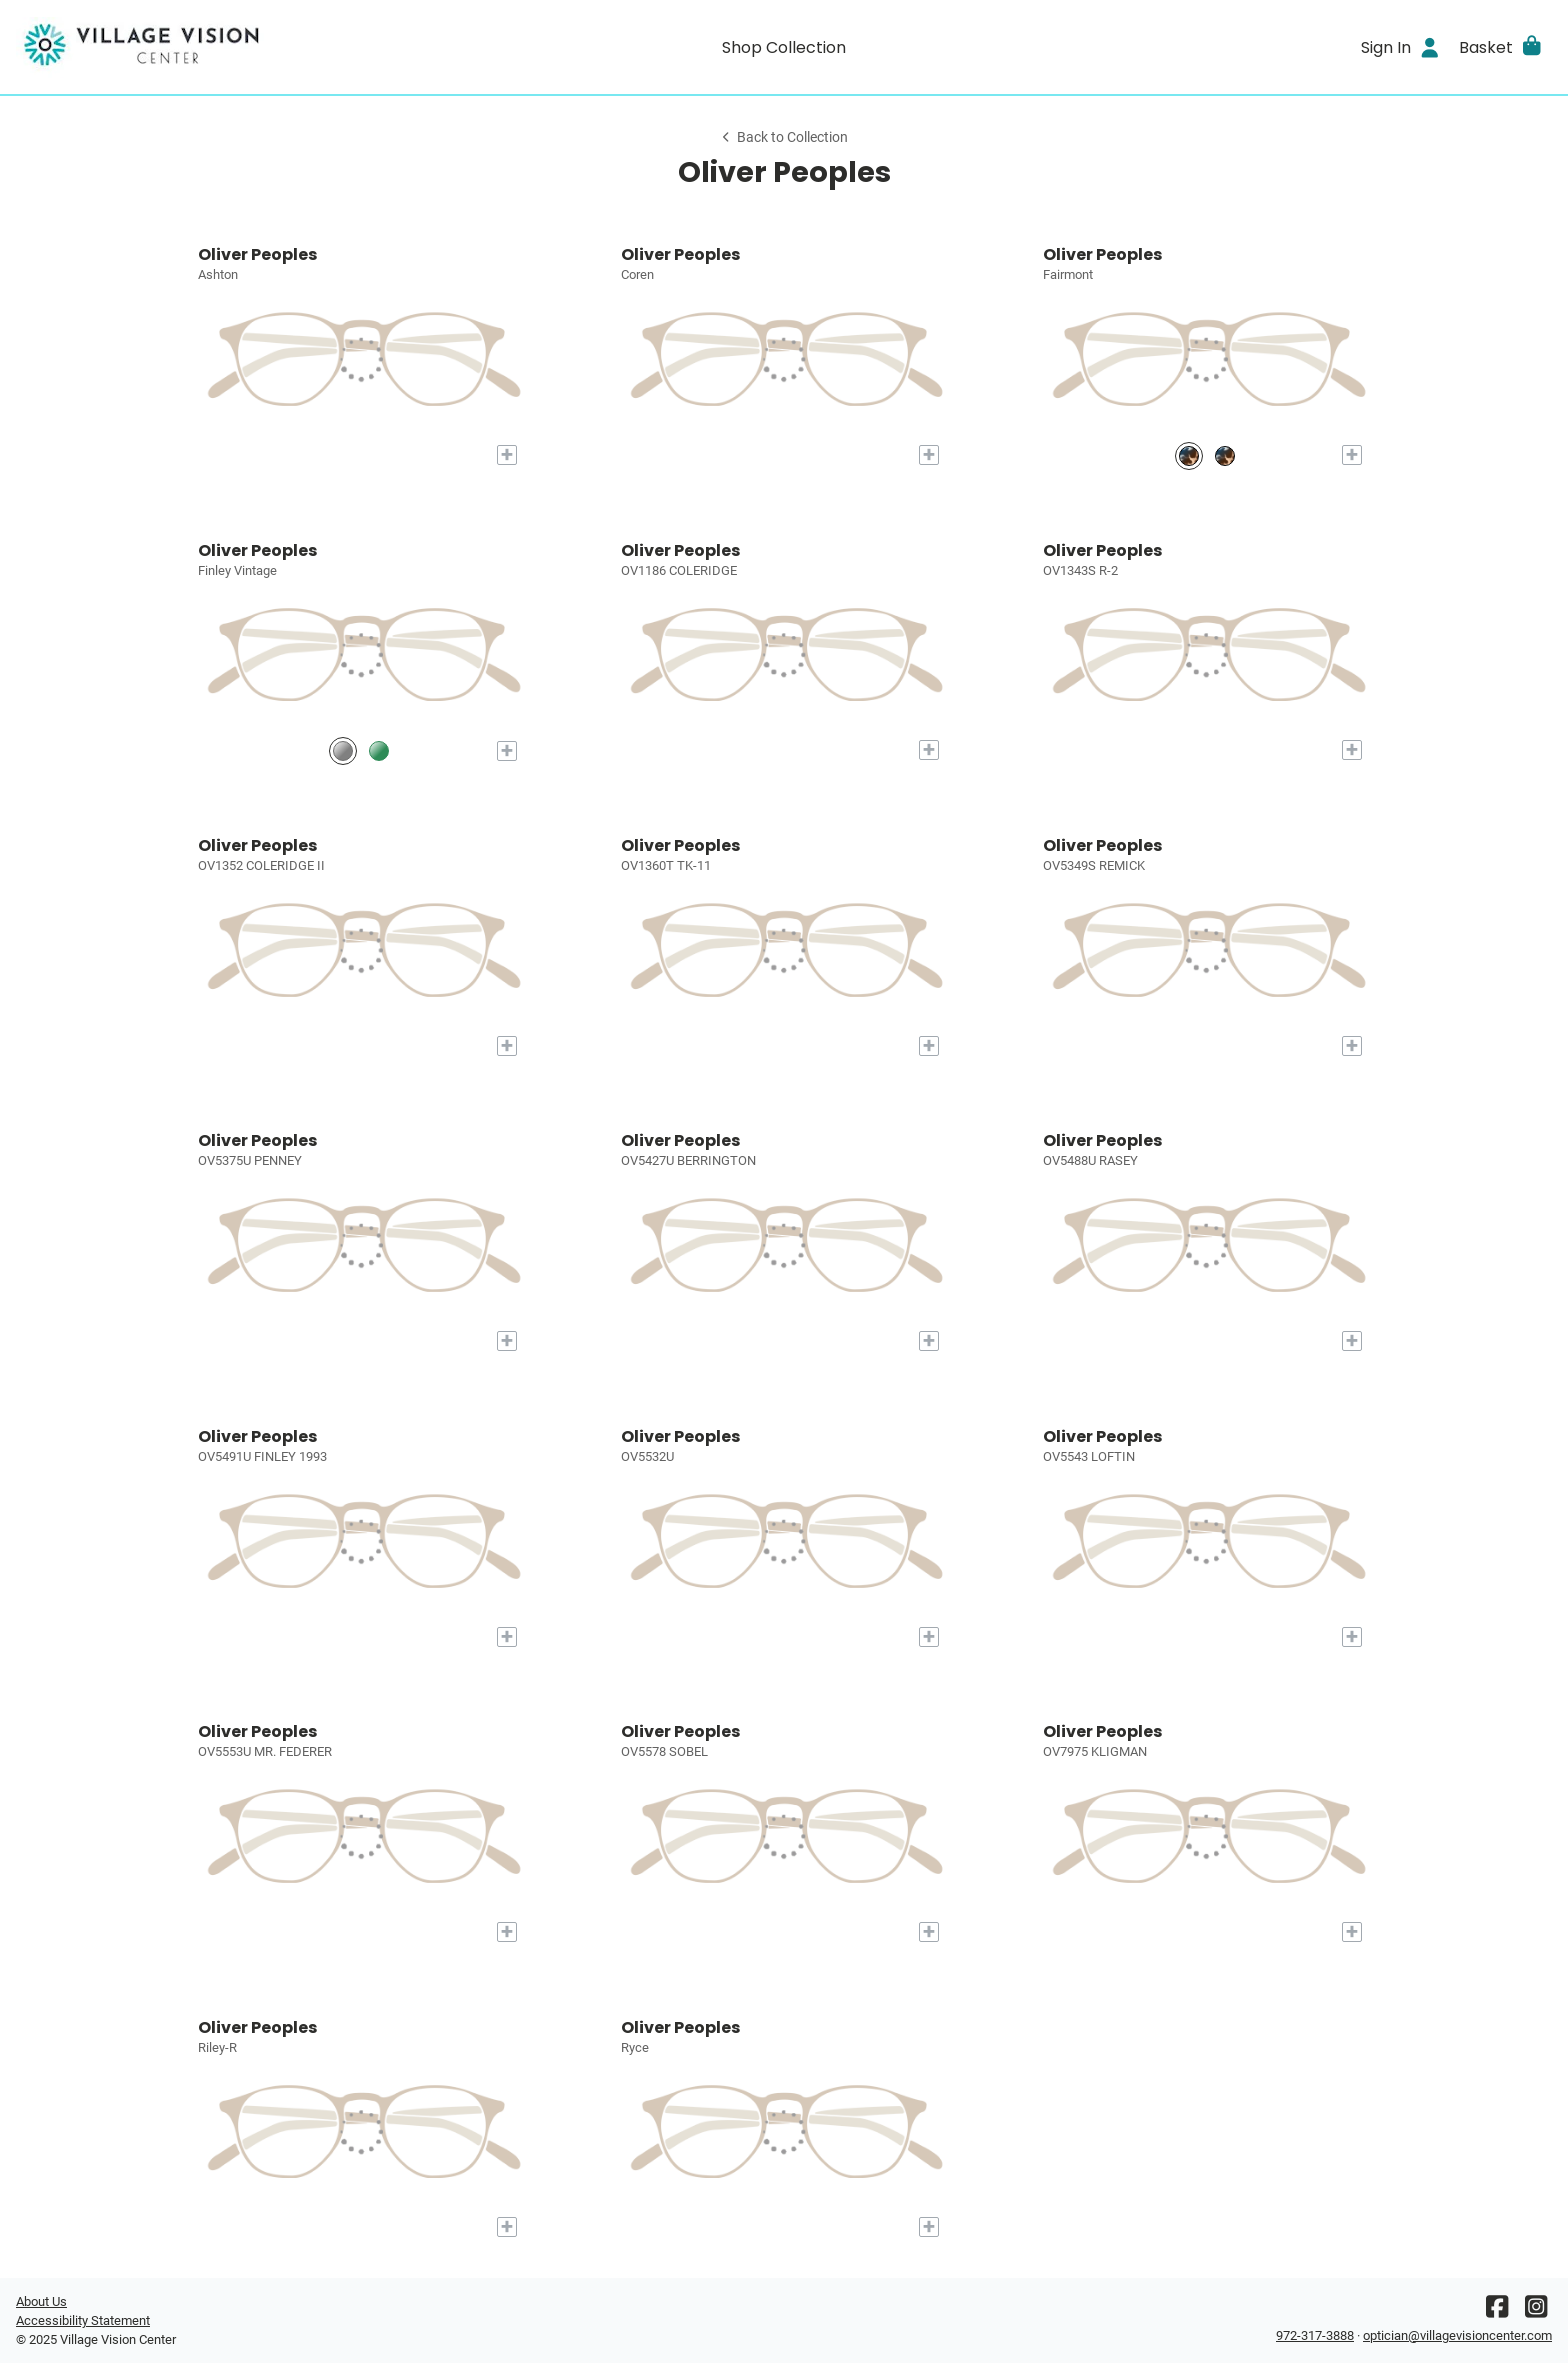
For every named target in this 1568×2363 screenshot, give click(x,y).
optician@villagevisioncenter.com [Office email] (1457, 2335)
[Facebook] (1497, 2311)
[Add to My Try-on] (507, 455)
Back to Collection (784, 137)
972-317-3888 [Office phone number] (1315, 2335)
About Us (41, 2301)
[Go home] (208, 47)
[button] (1501, 47)
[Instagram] (1536, 2311)
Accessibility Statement (83, 2320)
